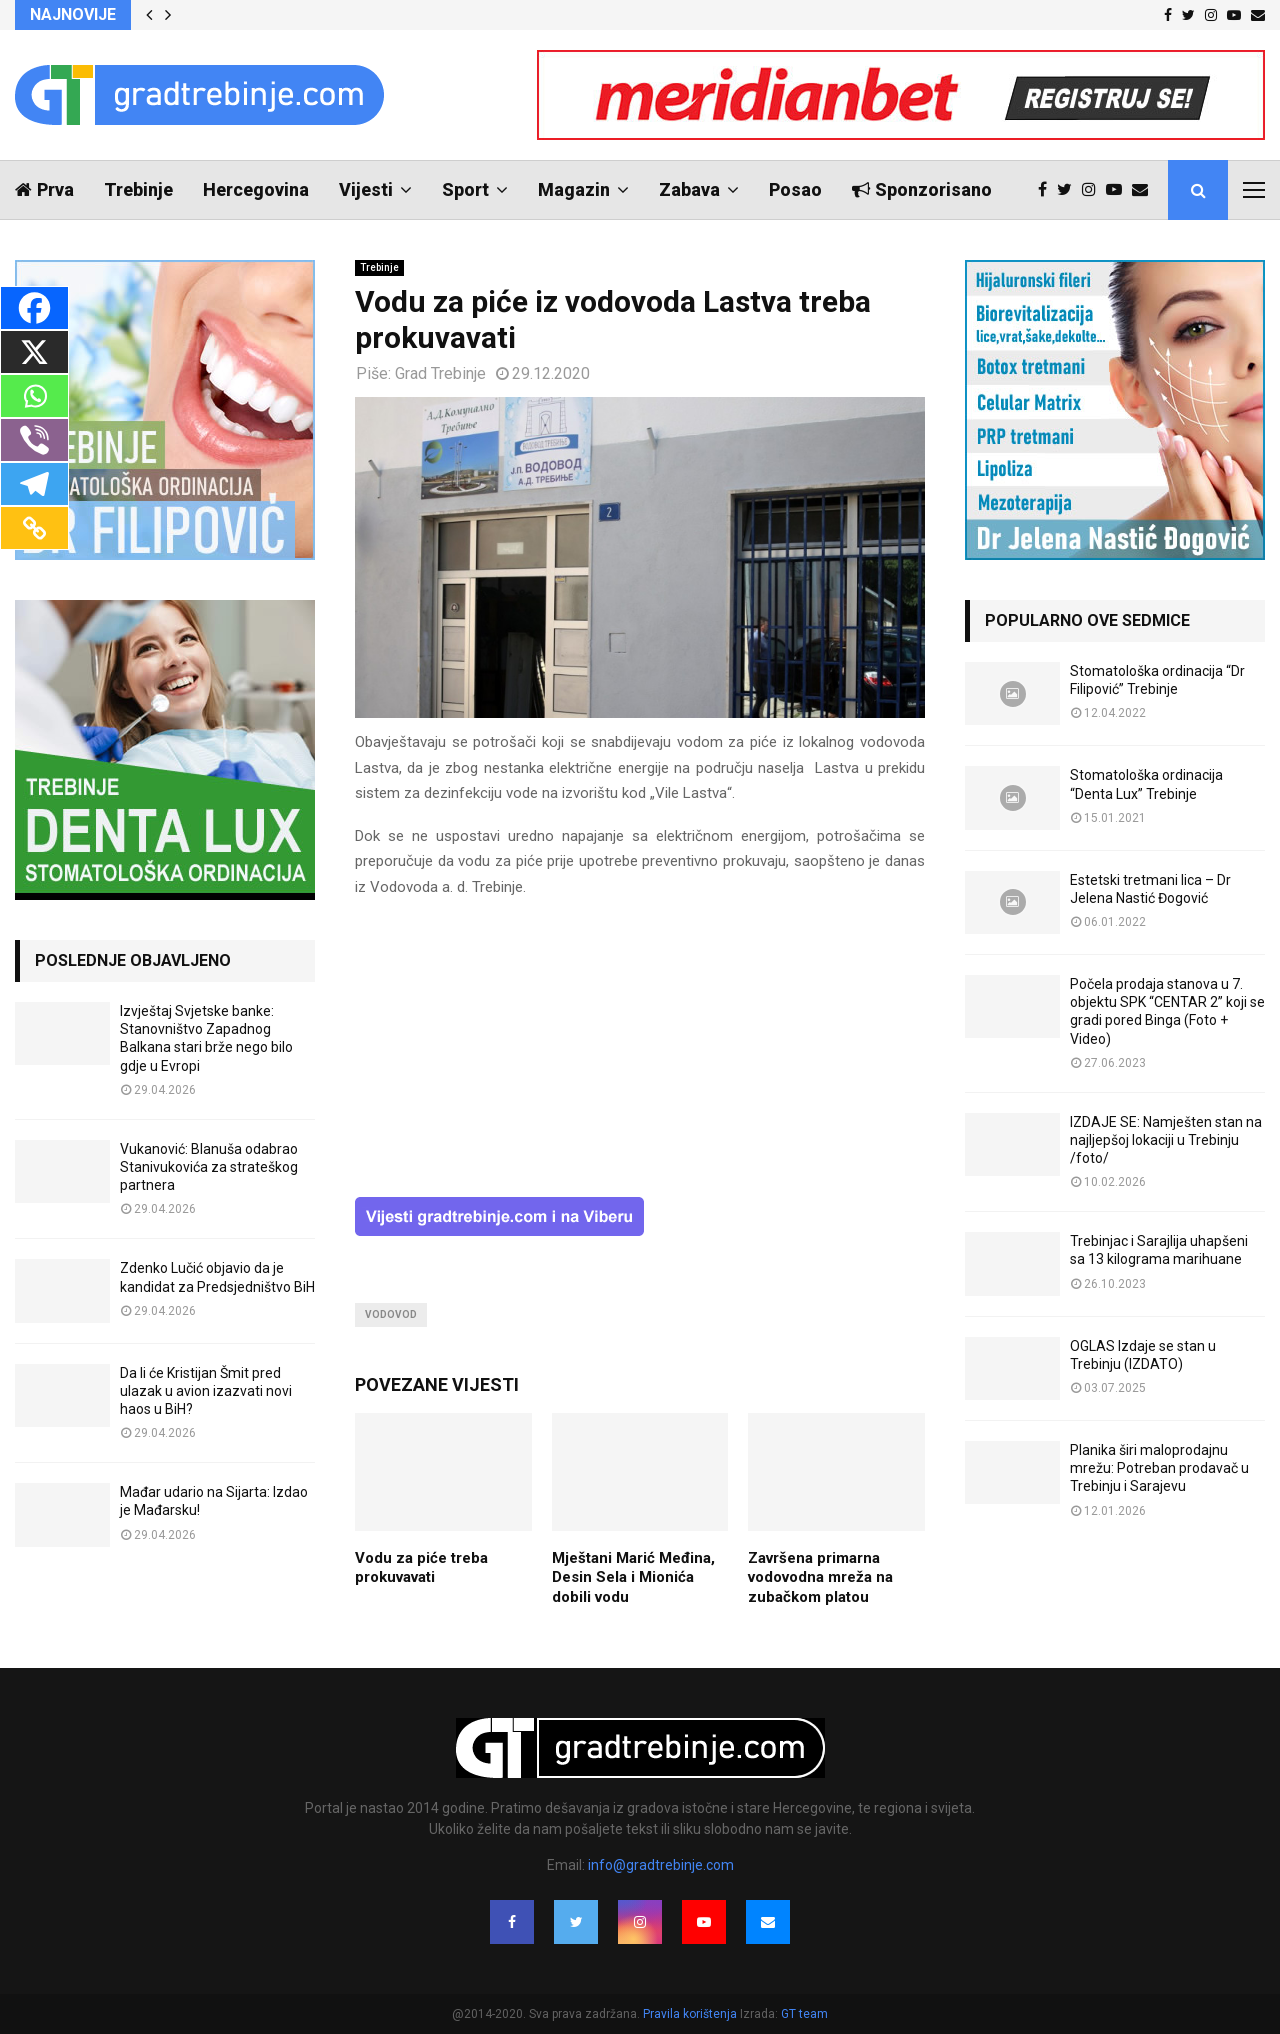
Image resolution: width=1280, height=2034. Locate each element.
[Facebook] (34, 308)
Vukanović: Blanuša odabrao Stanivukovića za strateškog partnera (209, 1167)
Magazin (574, 189)
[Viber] (34, 440)
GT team (804, 2014)
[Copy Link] (34, 528)
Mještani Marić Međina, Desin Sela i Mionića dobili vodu (633, 1577)
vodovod (391, 1314)
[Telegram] (34, 484)
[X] (34, 352)
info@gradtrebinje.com (661, 1865)
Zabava (689, 189)
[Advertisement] (640, 1057)
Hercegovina (256, 189)
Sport (465, 189)
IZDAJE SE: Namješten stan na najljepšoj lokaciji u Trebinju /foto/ (1166, 1140)
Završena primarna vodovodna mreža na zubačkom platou (820, 1577)
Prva (44, 189)
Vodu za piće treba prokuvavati (421, 1568)
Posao (795, 189)
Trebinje (138, 189)
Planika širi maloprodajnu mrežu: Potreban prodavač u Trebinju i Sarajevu (1159, 1468)
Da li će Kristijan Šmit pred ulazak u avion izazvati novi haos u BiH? (206, 1391)
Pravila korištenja (691, 2014)
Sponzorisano (922, 189)
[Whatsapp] (34, 396)
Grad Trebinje (440, 373)
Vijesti (366, 189)
